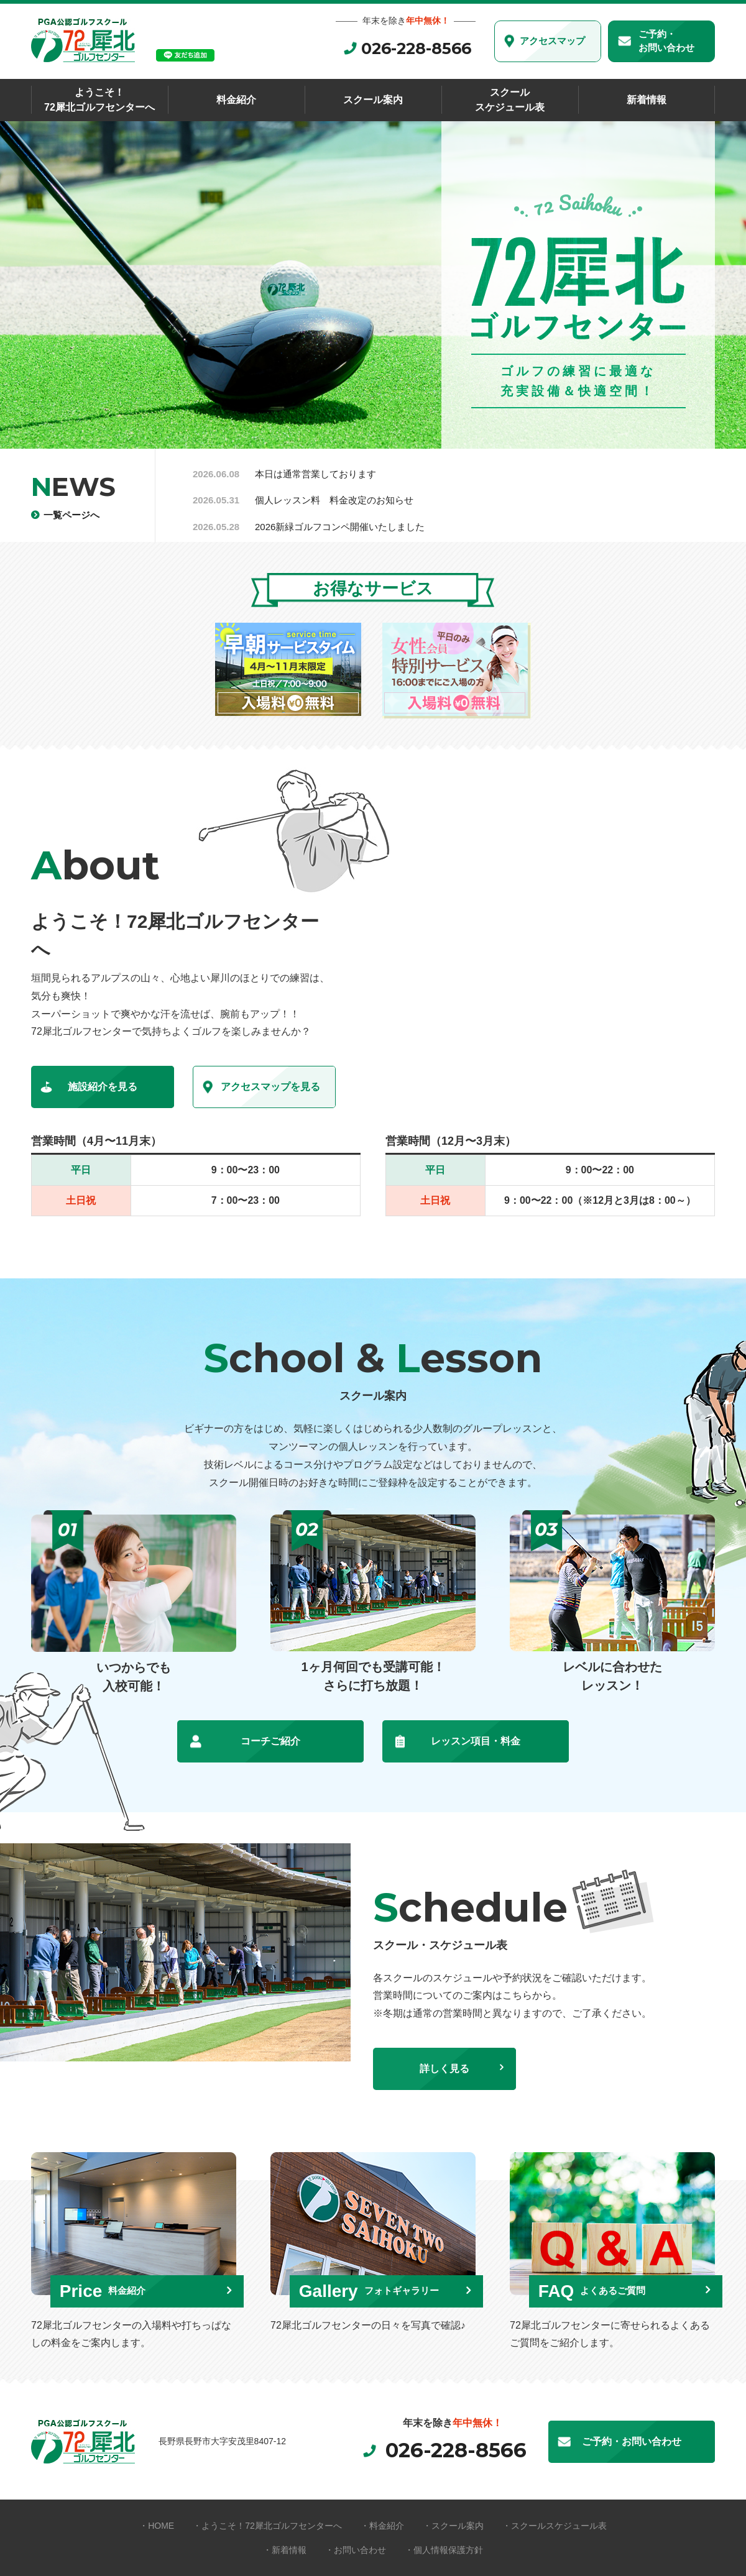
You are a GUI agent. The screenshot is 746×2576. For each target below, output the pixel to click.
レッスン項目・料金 (475, 1741)
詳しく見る (444, 2068)
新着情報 (646, 99)
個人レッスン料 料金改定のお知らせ (334, 500)
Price (112, 2288)
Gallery (380, 2288)
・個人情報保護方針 (444, 2550)
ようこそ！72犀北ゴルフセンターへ (99, 99)
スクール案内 (373, 99)
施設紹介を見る (102, 1086)
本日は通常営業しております (315, 474)
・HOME (156, 2526)
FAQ (601, 2288)
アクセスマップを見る (270, 1086)
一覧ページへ (73, 514)
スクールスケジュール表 (510, 99)
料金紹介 (236, 99)
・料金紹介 (382, 2526)
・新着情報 (284, 2550)
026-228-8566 (416, 48)
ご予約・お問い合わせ (666, 41)
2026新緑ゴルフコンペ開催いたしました (340, 526)
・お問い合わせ (355, 2550)
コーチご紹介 (270, 1741)
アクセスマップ (552, 40)
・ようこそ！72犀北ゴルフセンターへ (267, 2526)
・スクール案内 (453, 2526)
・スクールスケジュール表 (554, 2526)
